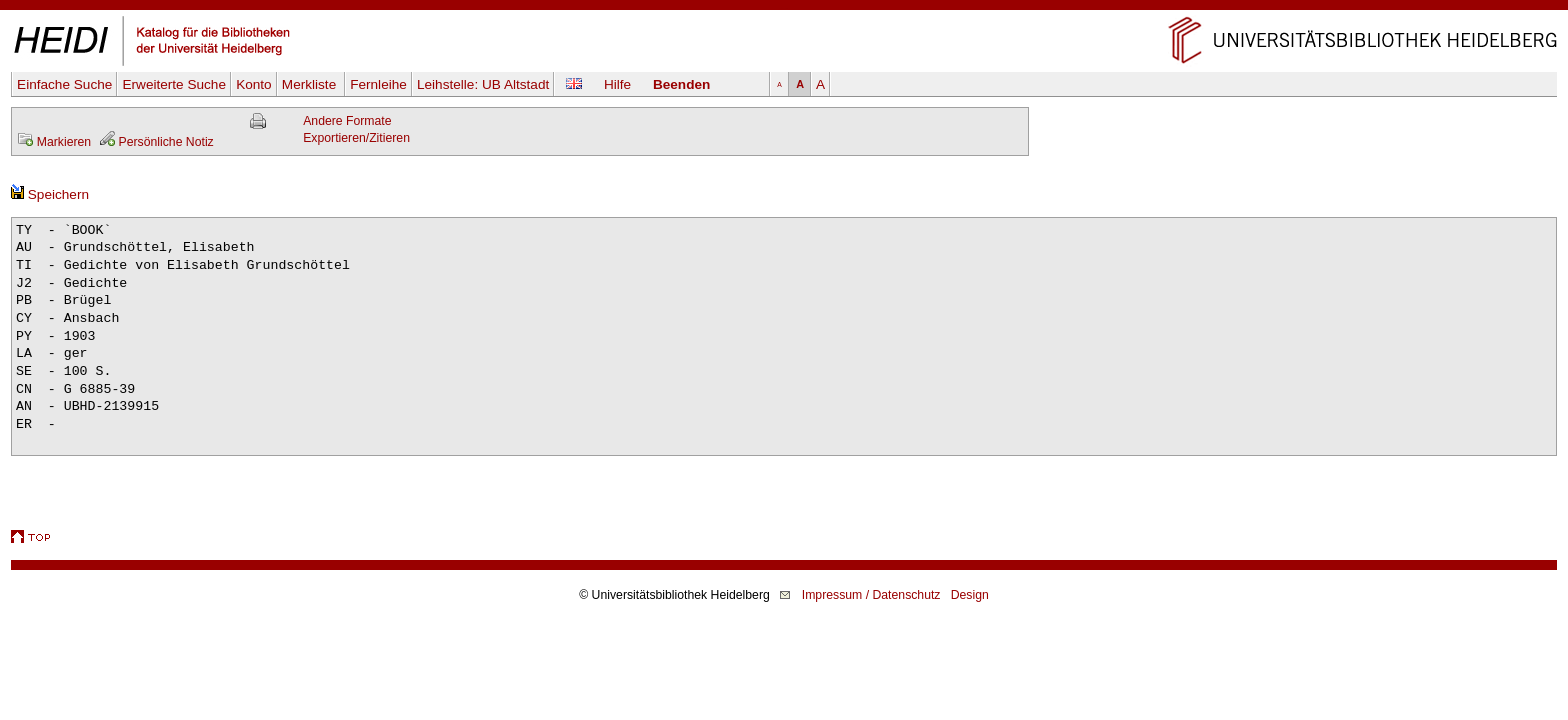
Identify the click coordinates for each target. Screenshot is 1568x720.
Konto (254, 84)
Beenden (681, 84)
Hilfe (617, 84)
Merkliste (311, 84)
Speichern (50, 194)
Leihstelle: (483, 84)
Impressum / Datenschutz (871, 595)
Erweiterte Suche (174, 84)
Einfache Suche (64, 84)
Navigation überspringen (784, 8)
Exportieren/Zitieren (356, 138)
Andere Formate (347, 121)
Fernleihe (378, 84)
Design (970, 595)
